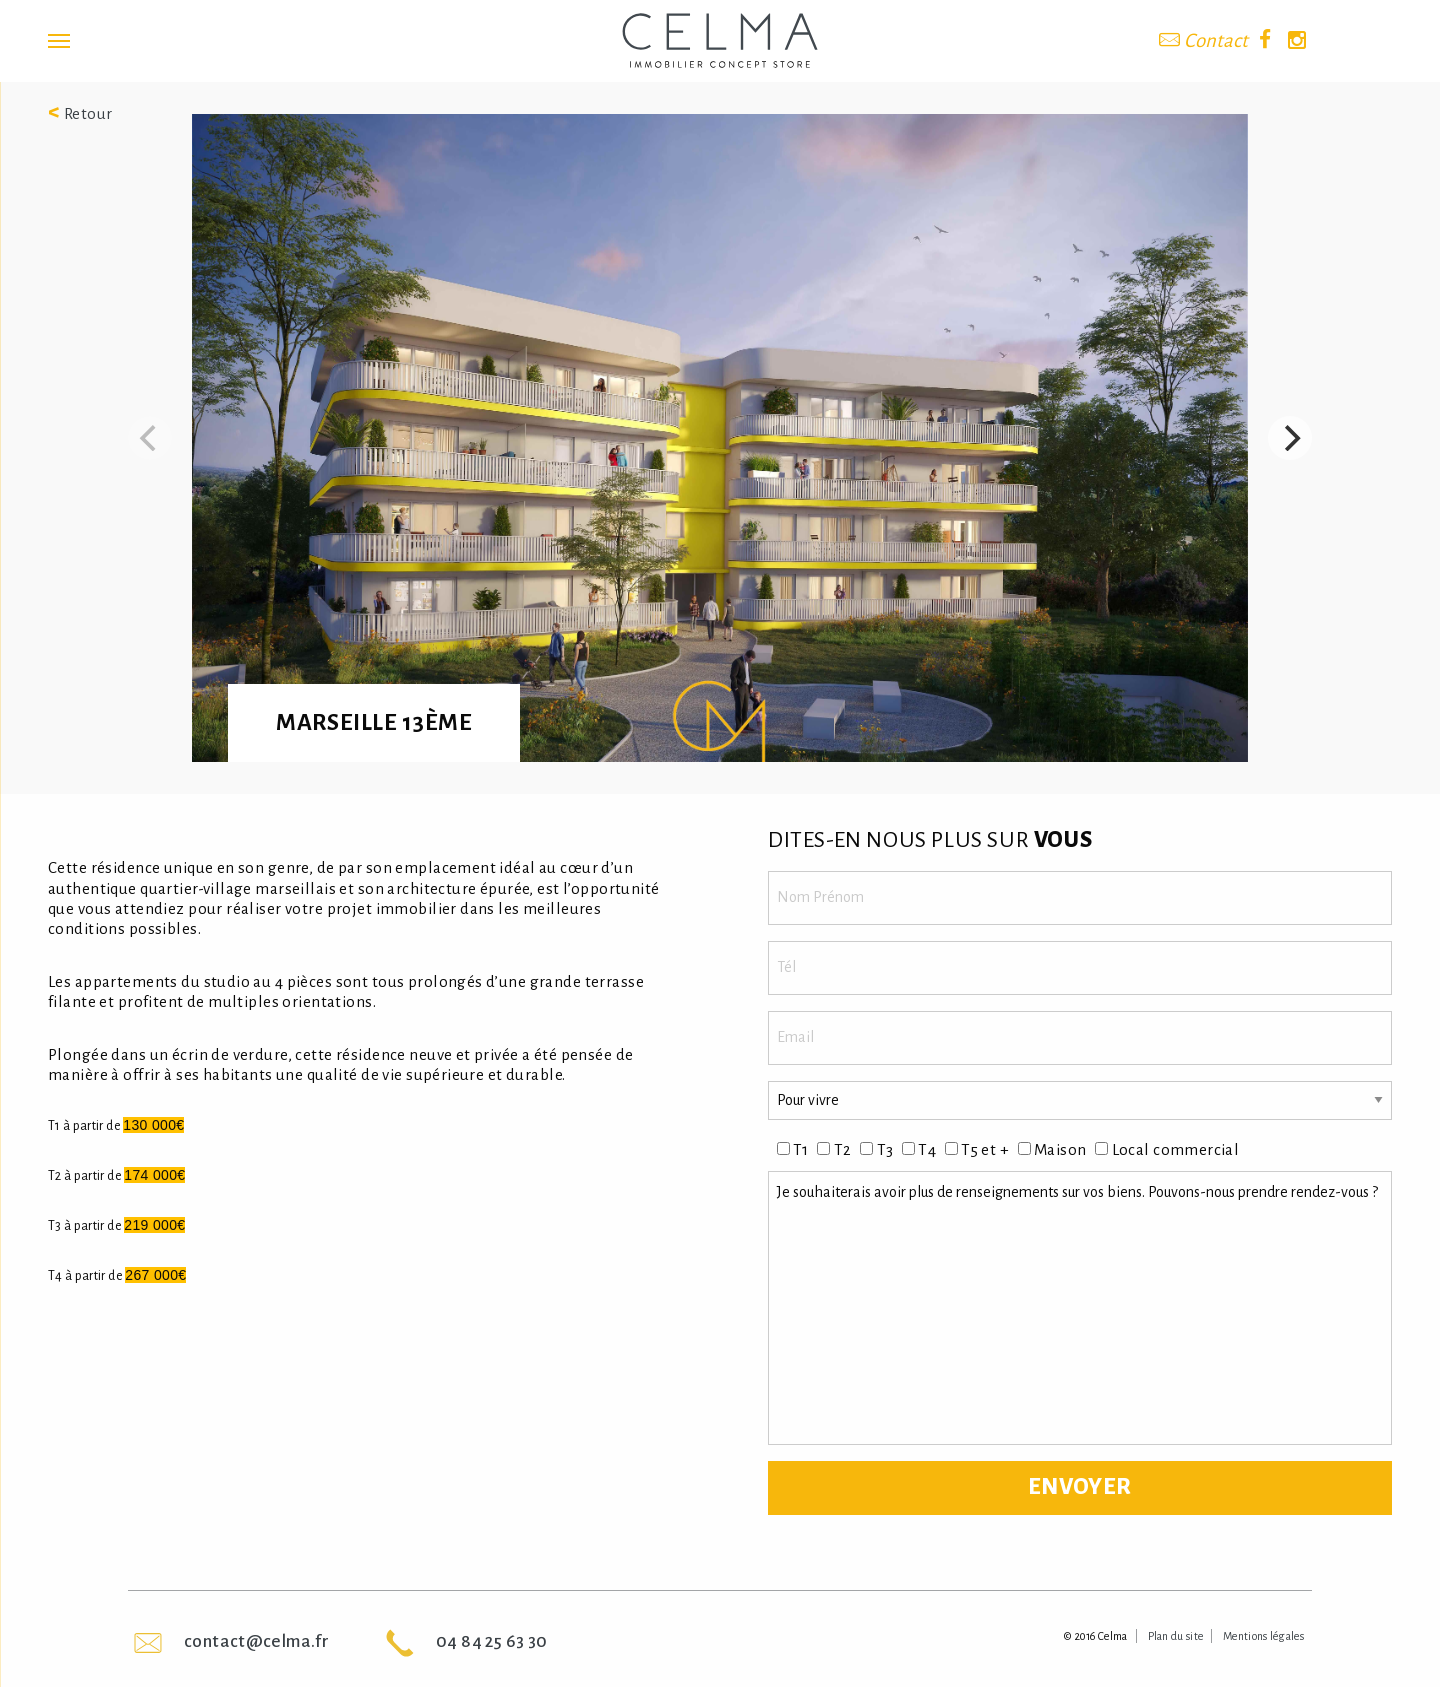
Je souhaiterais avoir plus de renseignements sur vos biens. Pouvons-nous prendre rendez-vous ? (1080, 1308)
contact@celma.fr (256, 1641)
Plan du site (1176, 1636)
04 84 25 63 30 (491, 1641)
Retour (80, 113)
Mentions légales (1263, 1636)
